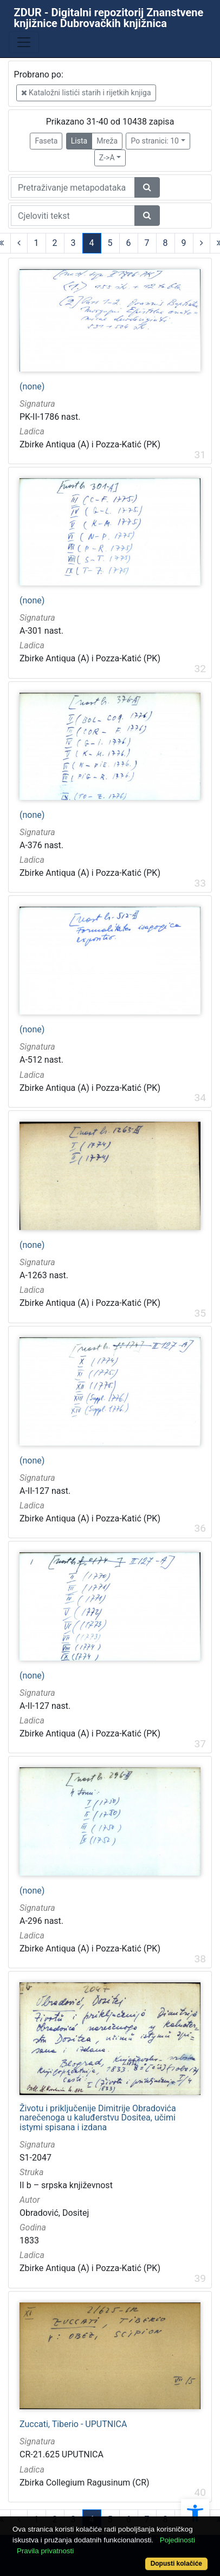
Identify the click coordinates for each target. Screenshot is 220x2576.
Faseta (46, 140)
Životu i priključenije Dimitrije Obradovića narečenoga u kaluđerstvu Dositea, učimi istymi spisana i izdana (98, 2118)
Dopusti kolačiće (176, 2563)
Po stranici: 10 (155, 140)
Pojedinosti (177, 2540)
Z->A (107, 157)
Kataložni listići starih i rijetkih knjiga (86, 92)
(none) (32, 387)
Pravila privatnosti (45, 2551)
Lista (79, 140)
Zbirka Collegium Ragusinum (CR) (85, 2482)
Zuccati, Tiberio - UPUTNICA (73, 2424)
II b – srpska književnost (66, 2185)
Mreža (107, 140)
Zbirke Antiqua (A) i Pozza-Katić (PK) (90, 444)
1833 (29, 2240)
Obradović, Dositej (54, 2213)
